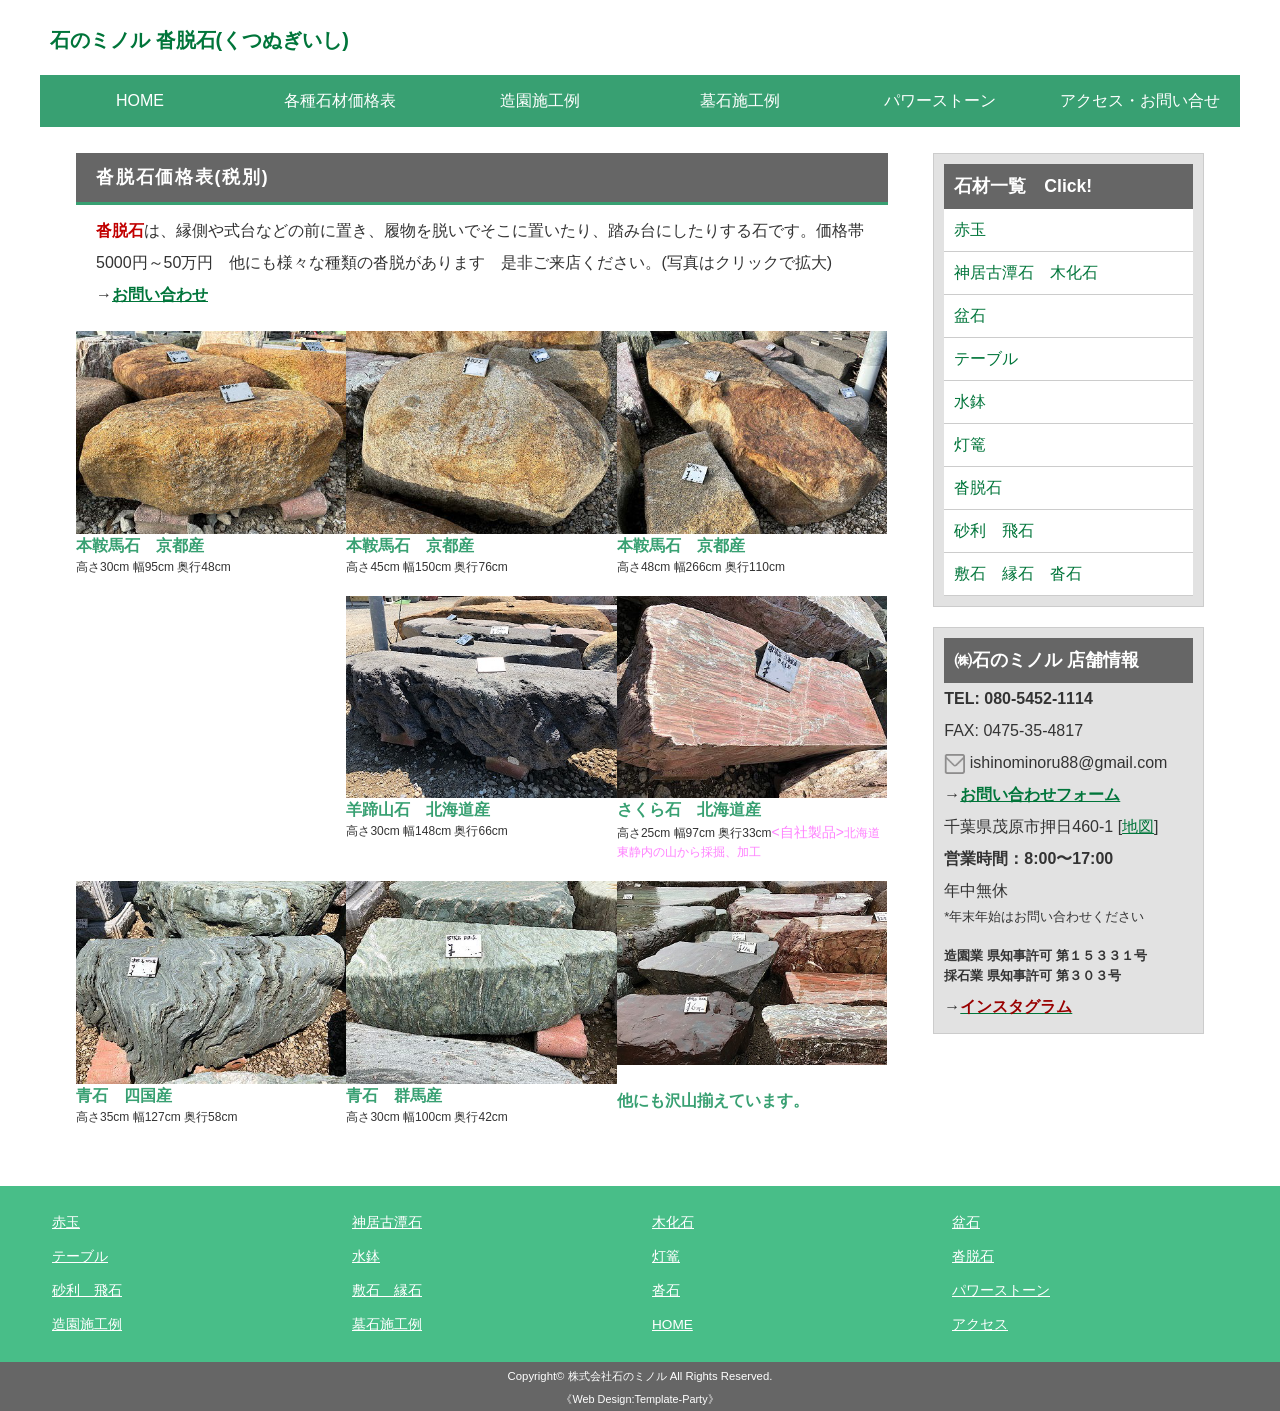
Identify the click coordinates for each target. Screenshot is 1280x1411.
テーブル (986, 358)
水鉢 (970, 401)
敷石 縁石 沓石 (1018, 573)
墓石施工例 (740, 100)
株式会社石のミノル (617, 1376)
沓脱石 (978, 487)
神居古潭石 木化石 (1026, 272)
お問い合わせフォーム (1040, 794)
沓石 (666, 1290)
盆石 (970, 315)
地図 (1138, 826)
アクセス (980, 1324)
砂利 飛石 (994, 530)
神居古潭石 (387, 1222)
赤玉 (970, 229)
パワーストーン (940, 100)
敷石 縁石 (387, 1290)
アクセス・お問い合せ (1140, 100)
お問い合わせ (160, 294)
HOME (140, 100)
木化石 (673, 1222)
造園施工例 (540, 100)
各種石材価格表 (340, 100)
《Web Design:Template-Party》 (639, 1399)
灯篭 (970, 444)
